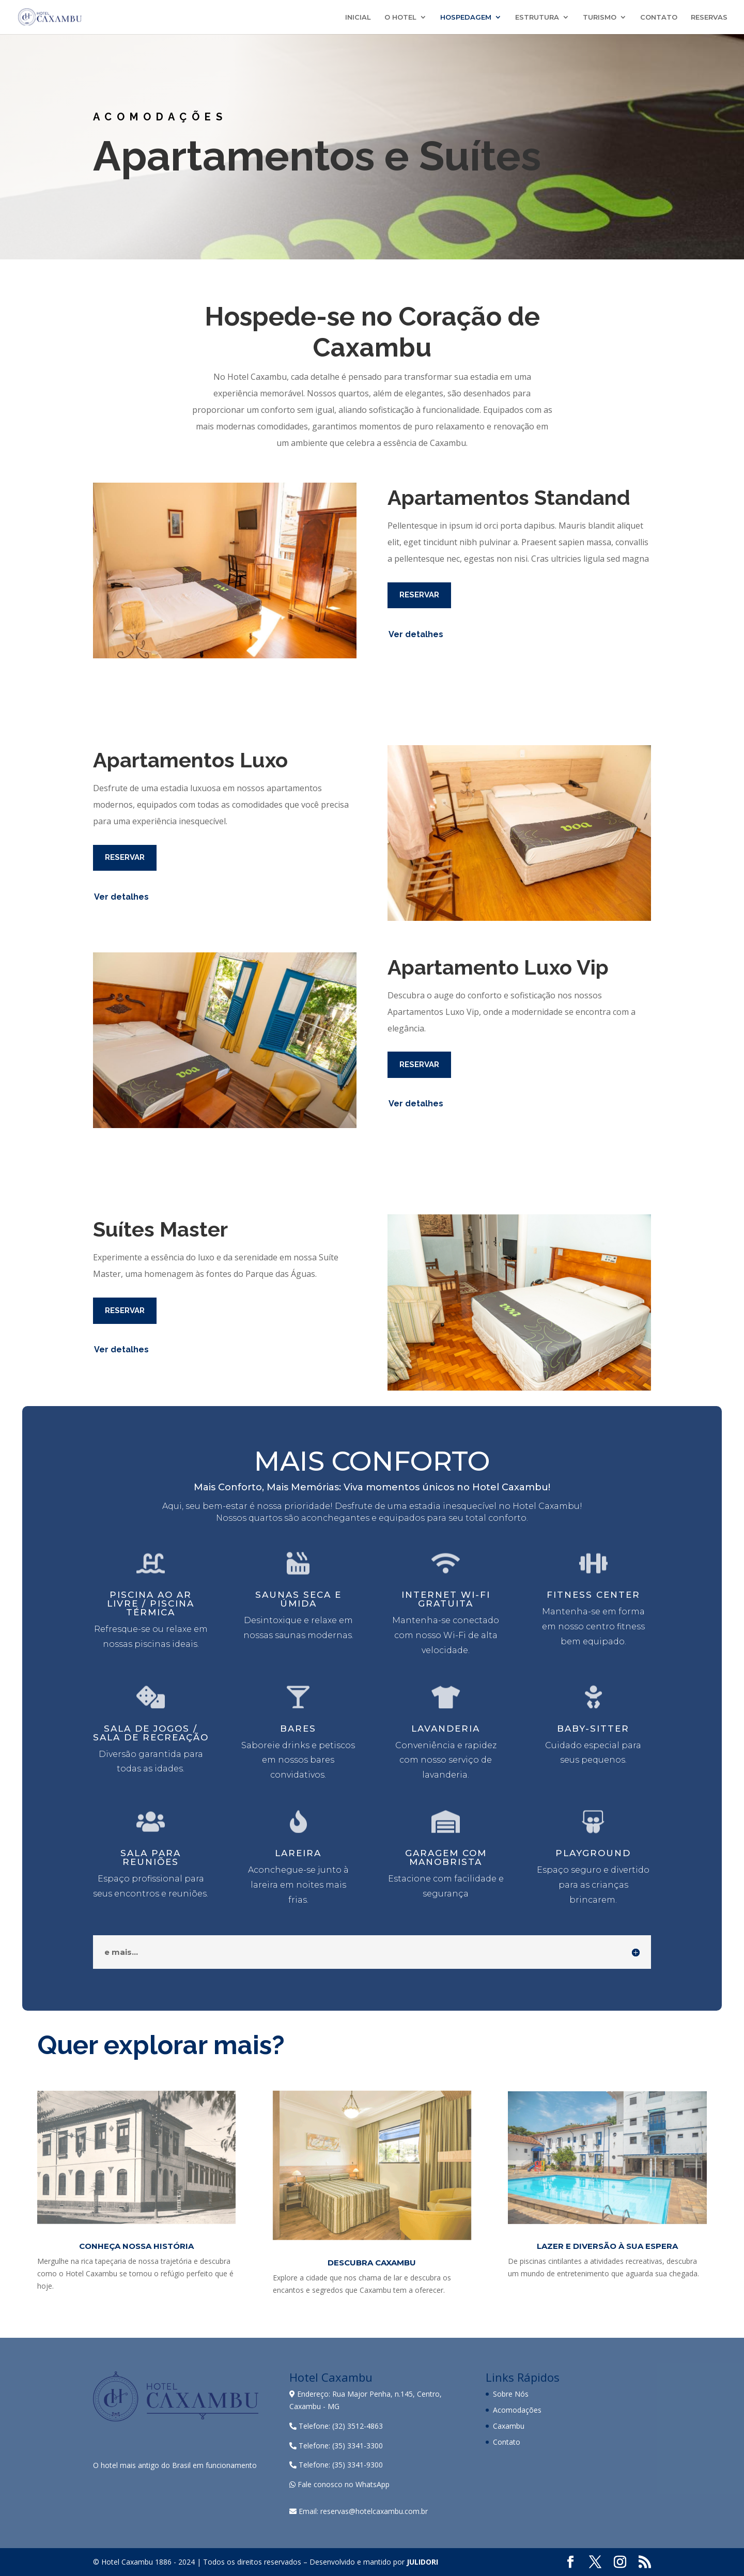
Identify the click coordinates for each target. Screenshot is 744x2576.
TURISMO (599, 17)
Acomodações (517, 2410)
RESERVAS (709, 17)
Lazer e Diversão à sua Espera (607, 2246)
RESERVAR (419, 594)
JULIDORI (422, 2562)
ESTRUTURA (537, 17)
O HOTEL (400, 17)
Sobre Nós (511, 2394)
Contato (506, 2442)
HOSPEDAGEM (465, 17)
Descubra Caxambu (372, 2263)
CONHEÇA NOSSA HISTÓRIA (136, 2246)
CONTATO (658, 17)
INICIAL (358, 17)
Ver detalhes (416, 634)
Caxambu (508, 2426)
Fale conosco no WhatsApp (339, 2484)
